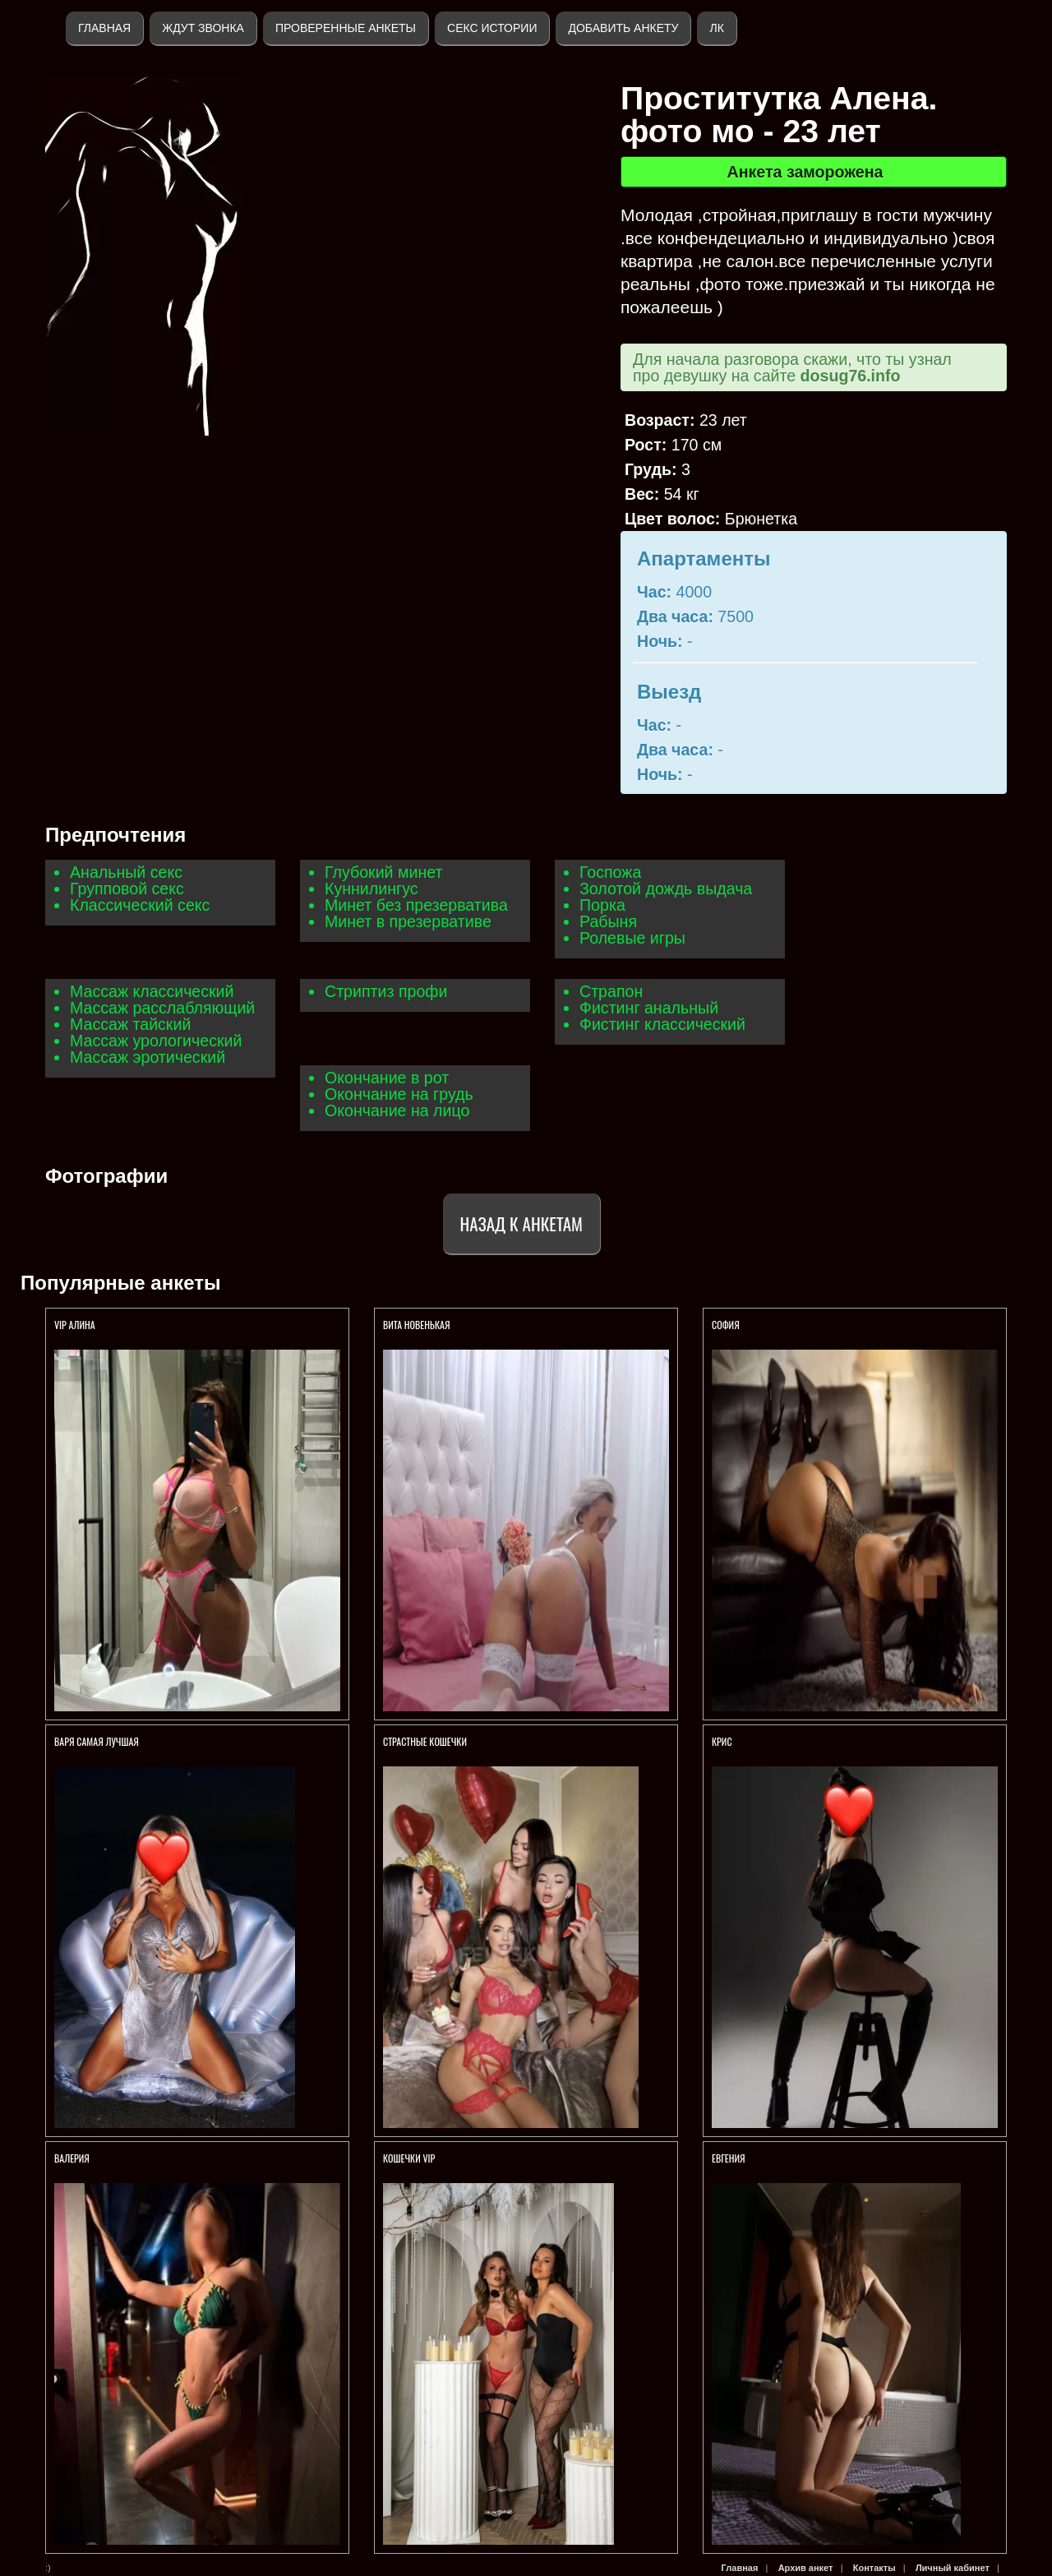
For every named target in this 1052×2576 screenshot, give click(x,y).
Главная (104, 28)
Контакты (874, 2568)
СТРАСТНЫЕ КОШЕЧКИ (425, 1741)
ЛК (716, 28)
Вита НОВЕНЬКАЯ (417, 1325)
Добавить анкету (623, 28)
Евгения (728, 2158)
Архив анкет (805, 2568)
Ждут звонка (203, 28)
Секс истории (492, 28)
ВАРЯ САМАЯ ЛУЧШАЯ (96, 1741)
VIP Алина (74, 1325)
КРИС (723, 1741)
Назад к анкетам (521, 1223)
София (726, 1325)
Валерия (72, 2158)
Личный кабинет (953, 2568)
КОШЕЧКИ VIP (409, 2158)
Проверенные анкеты (345, 28)
